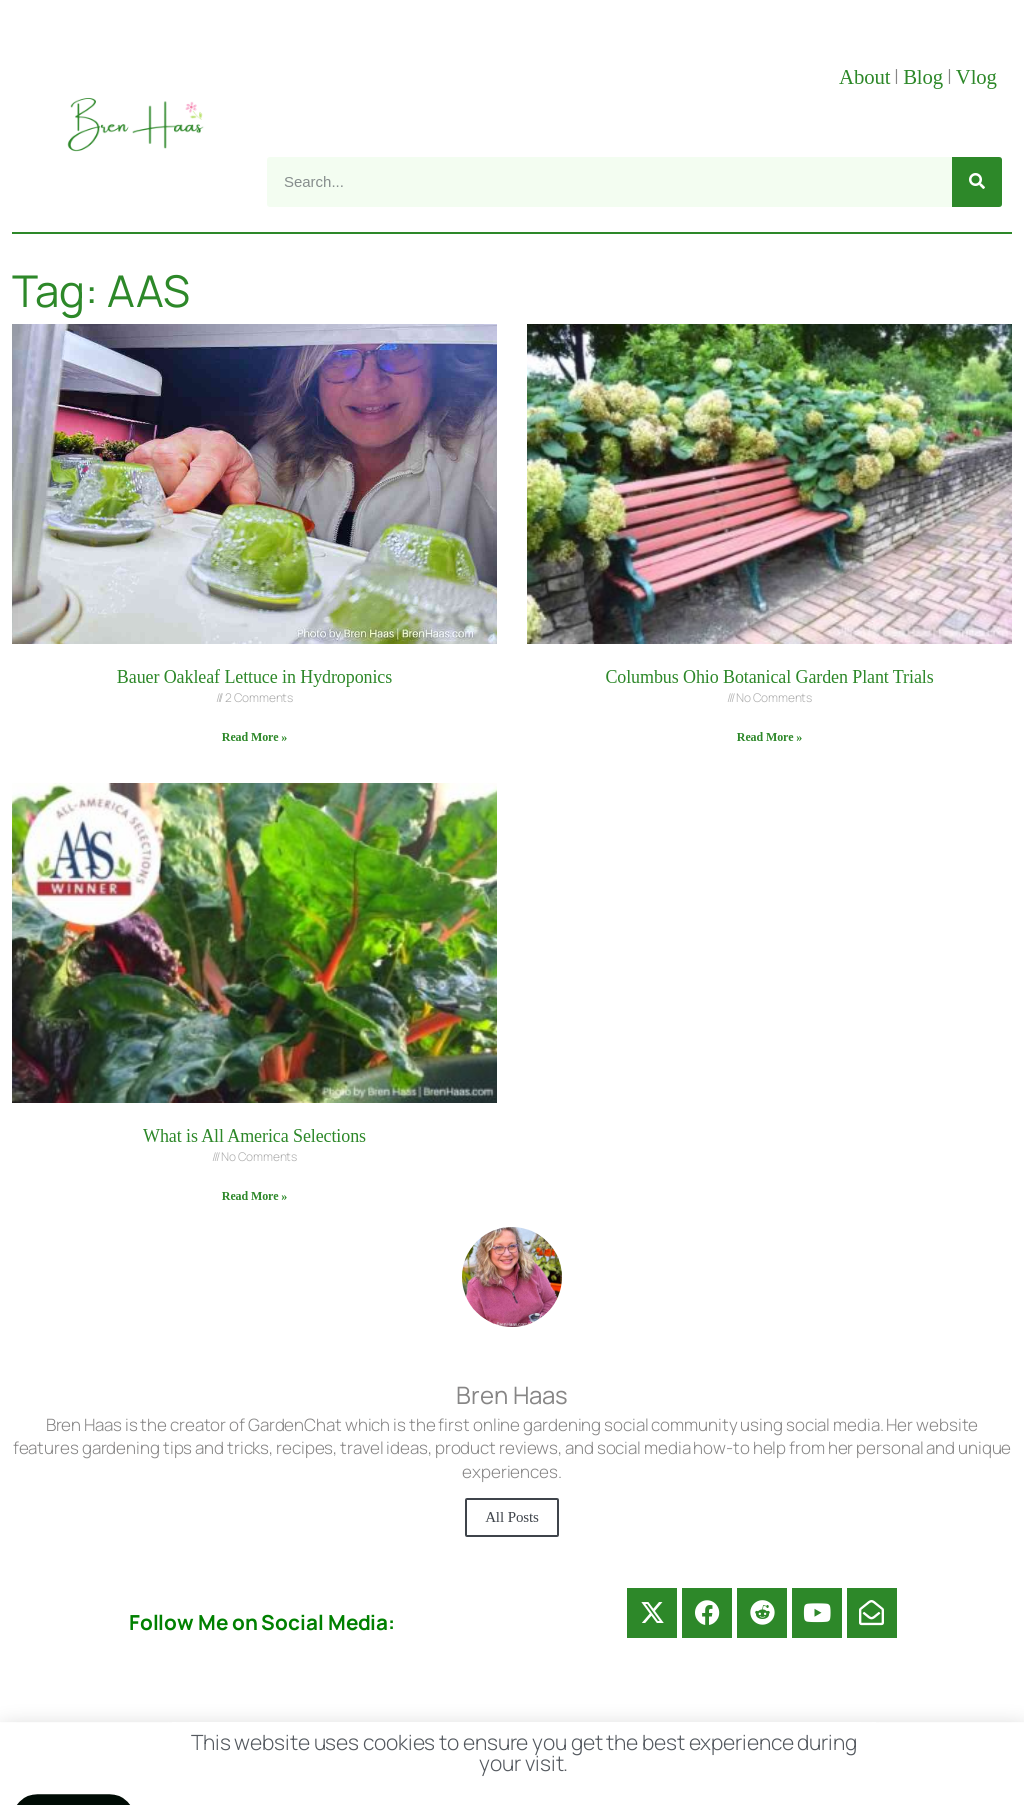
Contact (344, 1745)
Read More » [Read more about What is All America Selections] (254, 1196)
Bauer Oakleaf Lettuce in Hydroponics (254, 677)
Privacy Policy (743, 1745)
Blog (923, 77)
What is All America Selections (254, 1136)
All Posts (512, 1517)
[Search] (977, 182)
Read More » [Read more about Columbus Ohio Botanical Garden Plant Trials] (769, 737)
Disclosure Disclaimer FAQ (530, 1745)
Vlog (979, 77)
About (864, 77)
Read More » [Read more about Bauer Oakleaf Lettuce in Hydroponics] (254, 737)
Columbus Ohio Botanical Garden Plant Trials (769, 677)
